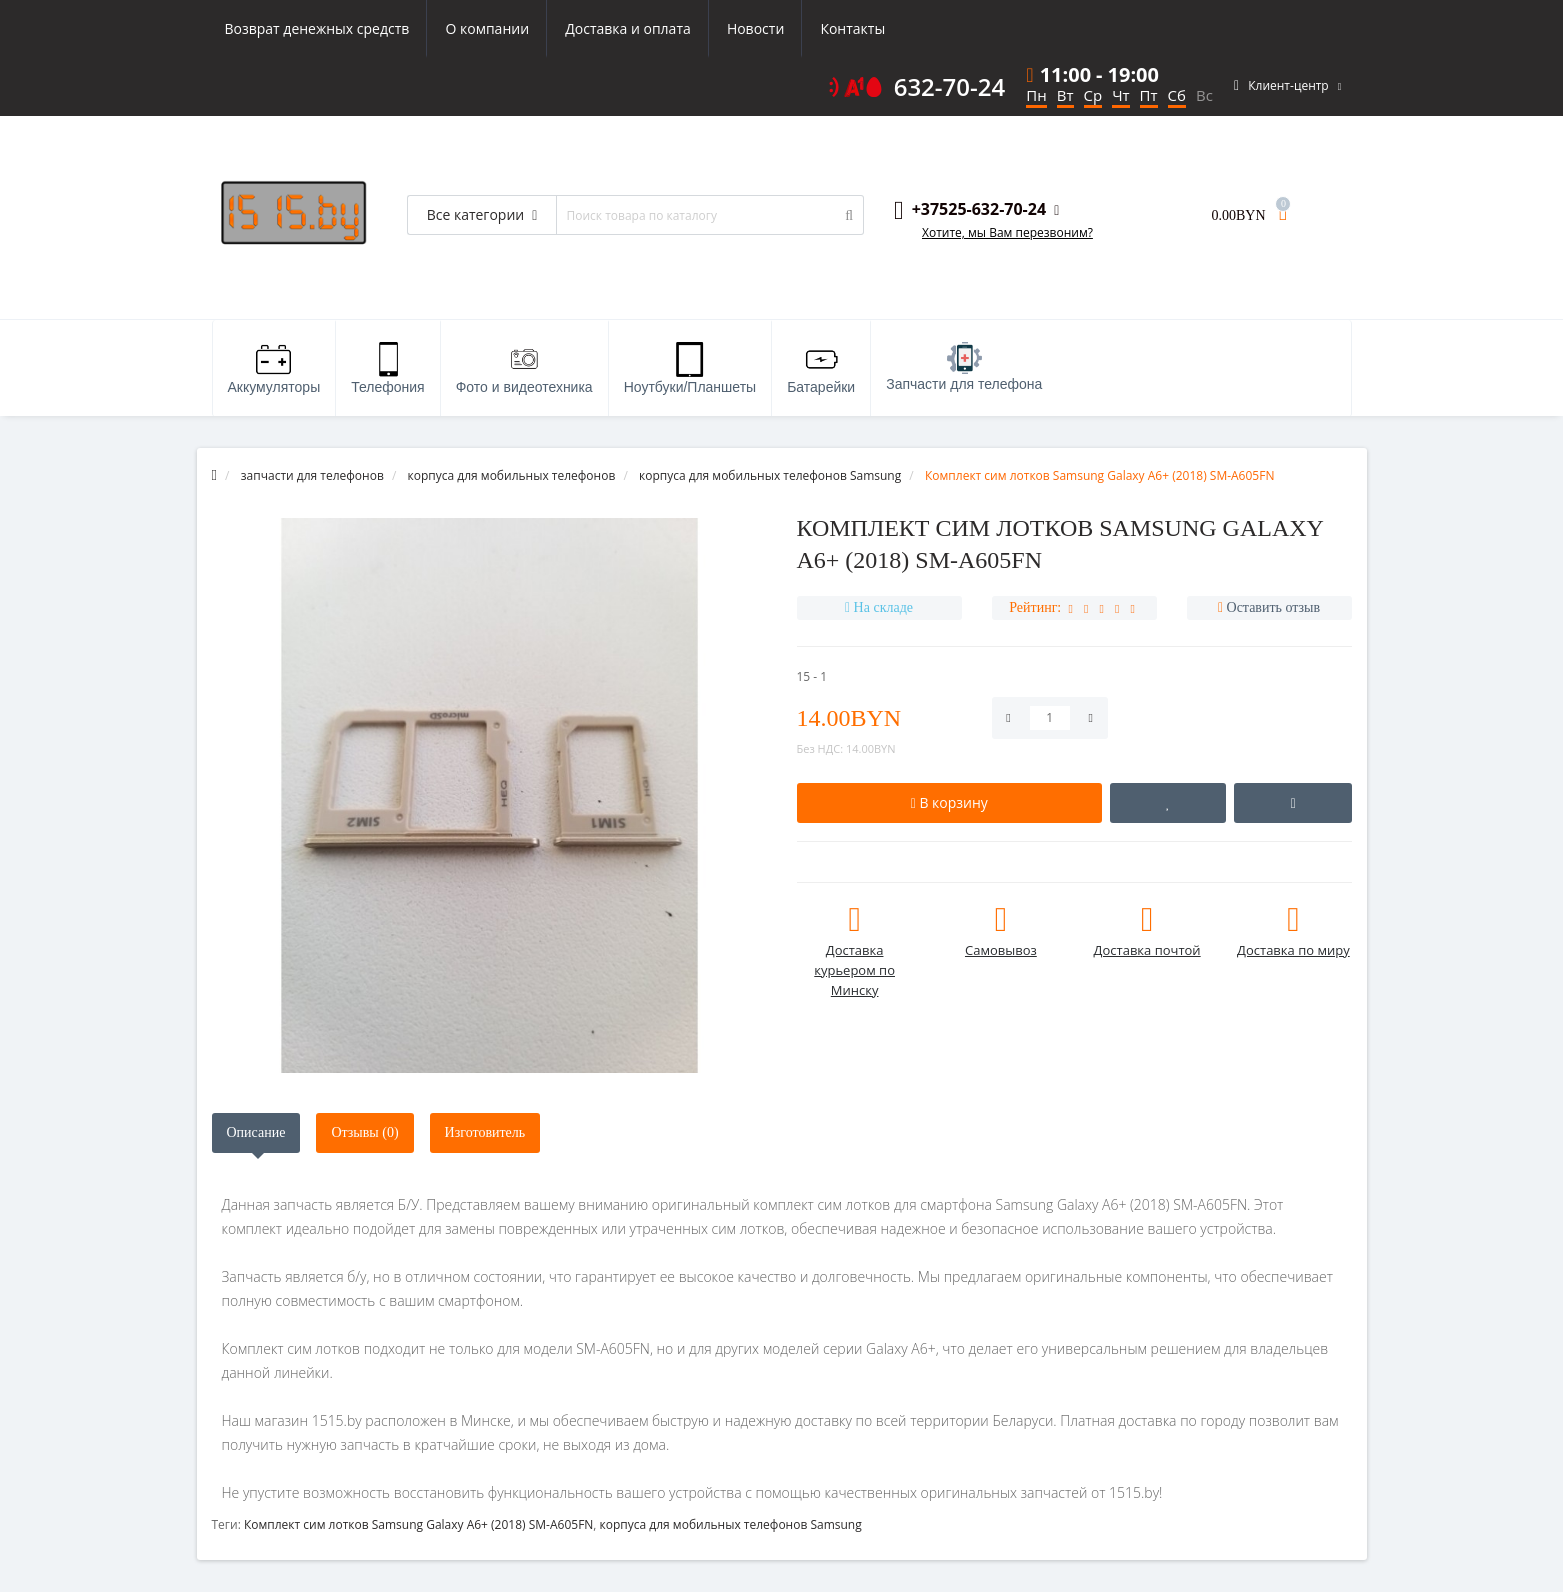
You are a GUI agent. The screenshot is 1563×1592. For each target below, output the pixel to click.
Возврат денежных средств (317, 28)
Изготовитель (485, 1132)
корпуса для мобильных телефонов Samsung (731, 1524)
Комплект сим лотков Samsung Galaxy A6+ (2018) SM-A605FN (418, 1524)
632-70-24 (950, 87)
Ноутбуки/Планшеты (690, 368)
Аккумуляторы (274, 368)
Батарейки (821, 368)
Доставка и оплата (628, 28)
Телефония (387, 368)
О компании (487, 28)
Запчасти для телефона (964, 367)
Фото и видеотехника (524, 368)
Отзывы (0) (364, 1132)
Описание (256, 1132)
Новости (755, 28)
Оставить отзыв (1274, 607)
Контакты (852, 28)
